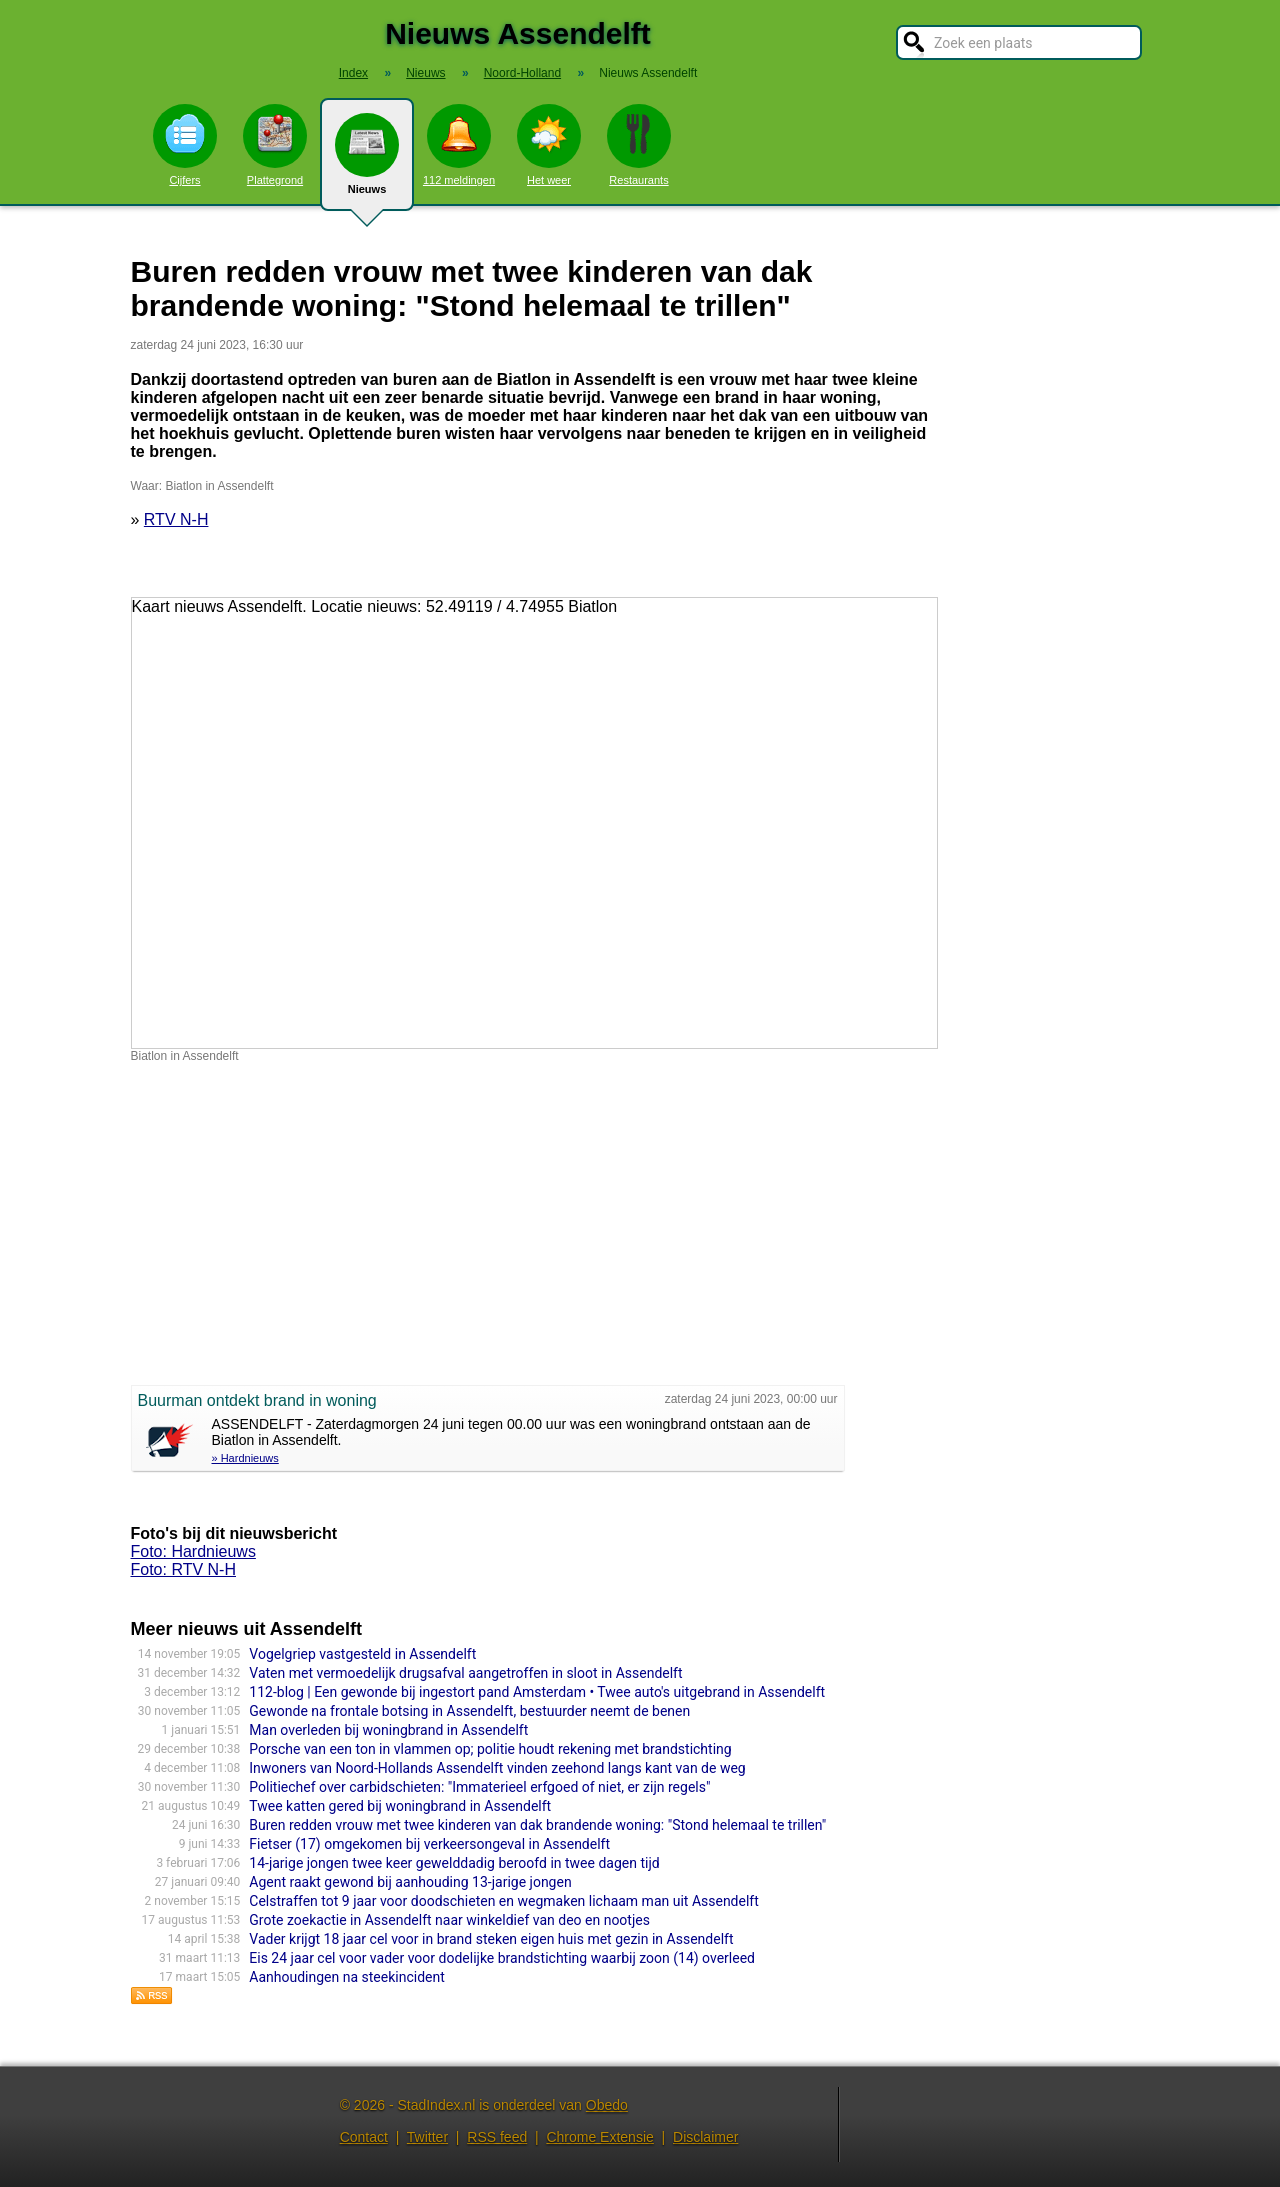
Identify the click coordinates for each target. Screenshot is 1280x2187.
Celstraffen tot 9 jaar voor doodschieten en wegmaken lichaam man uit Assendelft (504, 1901)
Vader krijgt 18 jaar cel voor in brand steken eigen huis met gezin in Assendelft (491, 1939)
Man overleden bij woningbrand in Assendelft (388, 1730)
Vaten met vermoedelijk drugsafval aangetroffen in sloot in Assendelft (465, 1673)
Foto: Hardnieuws (193, 1551)
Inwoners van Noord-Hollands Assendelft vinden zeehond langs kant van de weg (497, 1768)
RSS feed (497, 2137)
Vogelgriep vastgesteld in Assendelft (362, 1654)
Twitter (427, 2137)
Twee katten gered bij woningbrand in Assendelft (400, 1806)
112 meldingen (459, 145)
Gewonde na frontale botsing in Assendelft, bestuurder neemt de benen (469, 1711)
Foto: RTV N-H (184, 1569)
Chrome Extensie (599, 2137)
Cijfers (185, 145)
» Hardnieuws (245, 1458)
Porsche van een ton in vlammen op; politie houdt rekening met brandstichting (490, 1749)
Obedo (607, 2105)
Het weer (549, 145)
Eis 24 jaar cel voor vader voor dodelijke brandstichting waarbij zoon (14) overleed (502, 1958)
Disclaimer (705, 2137)
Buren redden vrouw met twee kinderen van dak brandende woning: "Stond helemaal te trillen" (537, 1825)
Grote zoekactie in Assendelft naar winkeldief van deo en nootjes (449, 1920)
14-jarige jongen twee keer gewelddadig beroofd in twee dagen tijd (454, 1863)
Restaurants (639, 145)
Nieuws (367, 162)
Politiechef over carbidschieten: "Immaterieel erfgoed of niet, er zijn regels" (479, 1787)
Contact (364, 2137)
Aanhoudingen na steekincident (346, 1977)
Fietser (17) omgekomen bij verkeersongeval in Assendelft (429, 1844)
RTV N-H (176, 519)
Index (353, 73)
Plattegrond (275, 145)
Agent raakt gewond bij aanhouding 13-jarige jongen (410, 1882)
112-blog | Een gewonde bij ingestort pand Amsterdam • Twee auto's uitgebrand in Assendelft (537, 1692)
